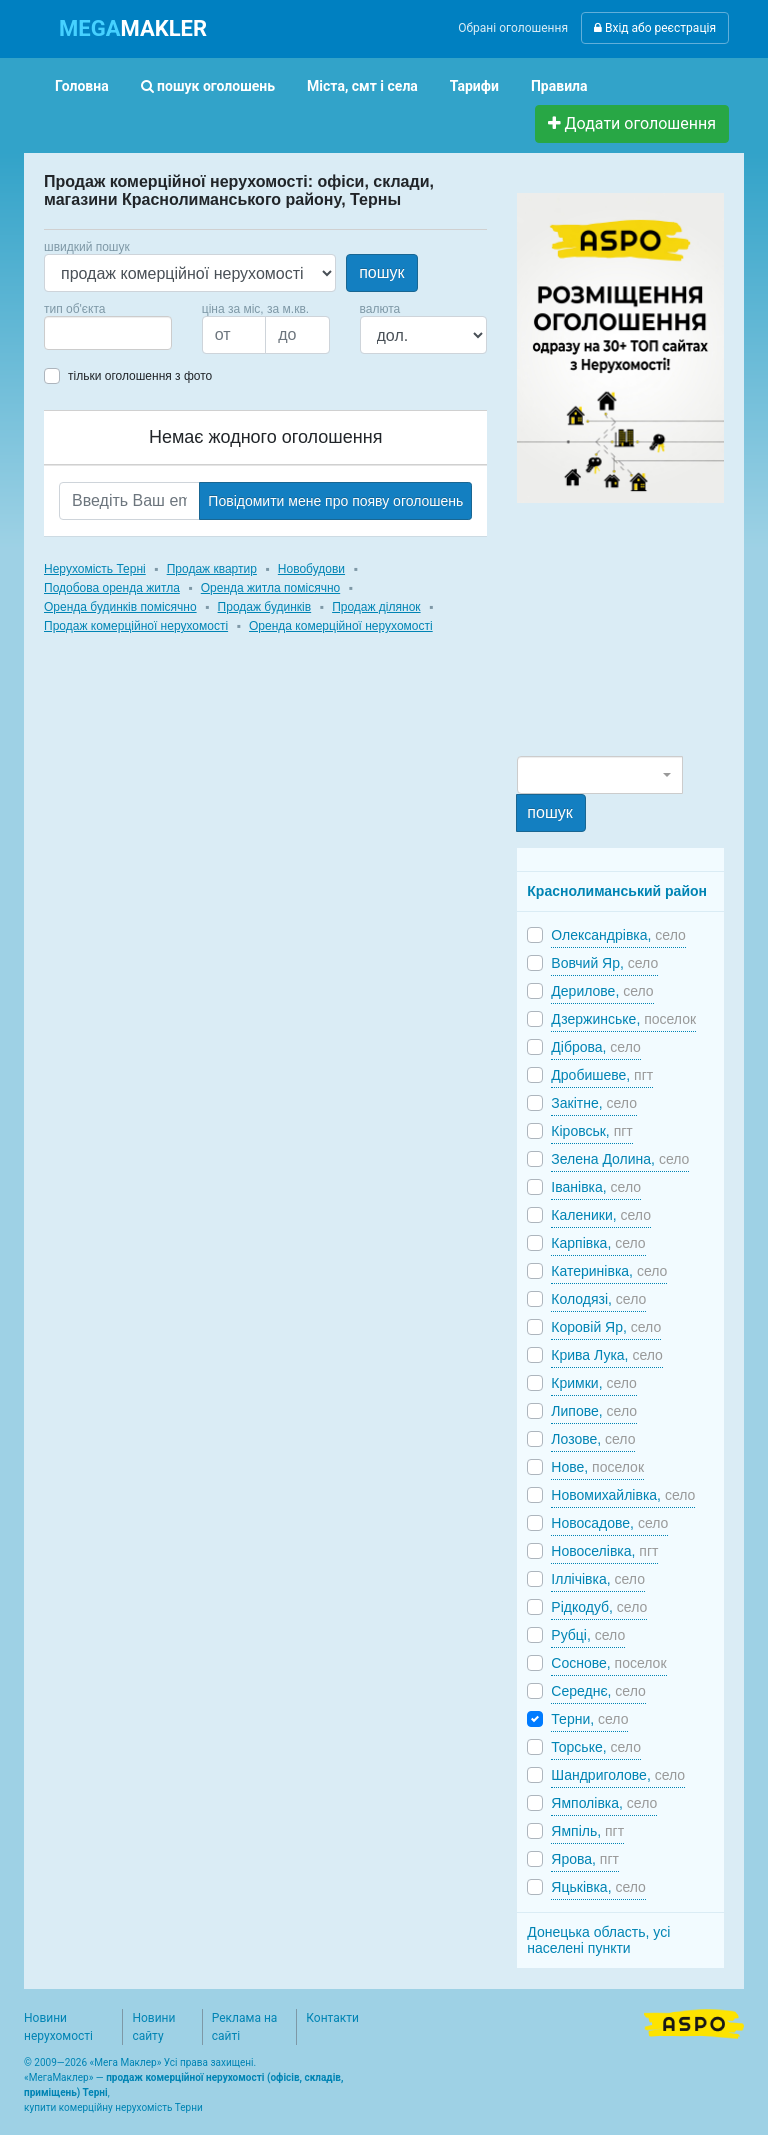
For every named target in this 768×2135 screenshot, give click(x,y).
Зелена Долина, (620, 1159)
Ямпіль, (587, 1831)
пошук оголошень (208, 86)
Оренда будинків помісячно (120, 607)
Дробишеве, (602, 1075)
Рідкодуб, (599, 1607)
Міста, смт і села (362, 86)
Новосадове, (609, 1523)
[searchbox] (80, 333)
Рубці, (588, 1635)
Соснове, (608, 1663)
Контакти (332, 2018)
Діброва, (595, 1047)
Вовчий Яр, (604, 963)
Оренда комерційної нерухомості (341, 626)
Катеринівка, (609, 1271)
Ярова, (585, 1859)
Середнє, (598, 1691)
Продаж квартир (212, 569)
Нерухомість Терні (95, 569)
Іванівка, (596, 1187)
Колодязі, (598, 1299)
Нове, (597, 1467)
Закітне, (594, 1103)
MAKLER (133, 28)
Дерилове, (602, 991)
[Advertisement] (642, 628)
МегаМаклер (59, 2077)
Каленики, (601, 1215)
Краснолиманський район (617, 891)
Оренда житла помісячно (270, 588)
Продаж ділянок (376, 607)
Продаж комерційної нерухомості (136, 626)
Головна (82, 86)
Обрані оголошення (513, 28)
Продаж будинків (265, 607)
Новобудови (311, 569)
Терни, (589, 1719)
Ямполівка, (604, 1803)
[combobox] (108, 333)
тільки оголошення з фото (140, 376)
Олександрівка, (618, 935)
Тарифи (474, 86)
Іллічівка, (598, 1579)
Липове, (594, 1411)
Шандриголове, (618, 1775)
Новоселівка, (604, 1551)
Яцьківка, (598, 1887)
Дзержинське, (623, 1019)
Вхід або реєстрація (655, 28)
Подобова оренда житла (112, 588)
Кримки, (594, 1383)
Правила (559, 86)
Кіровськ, (591, 1131)
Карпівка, (598, 1243)
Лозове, (593, 1439)
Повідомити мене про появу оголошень (335, 501)
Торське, (596, 1747)
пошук (381, 272)
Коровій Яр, (606, 1327)
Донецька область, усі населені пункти (598, 1940)
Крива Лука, (607, 1355)
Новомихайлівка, (623, 1495)
